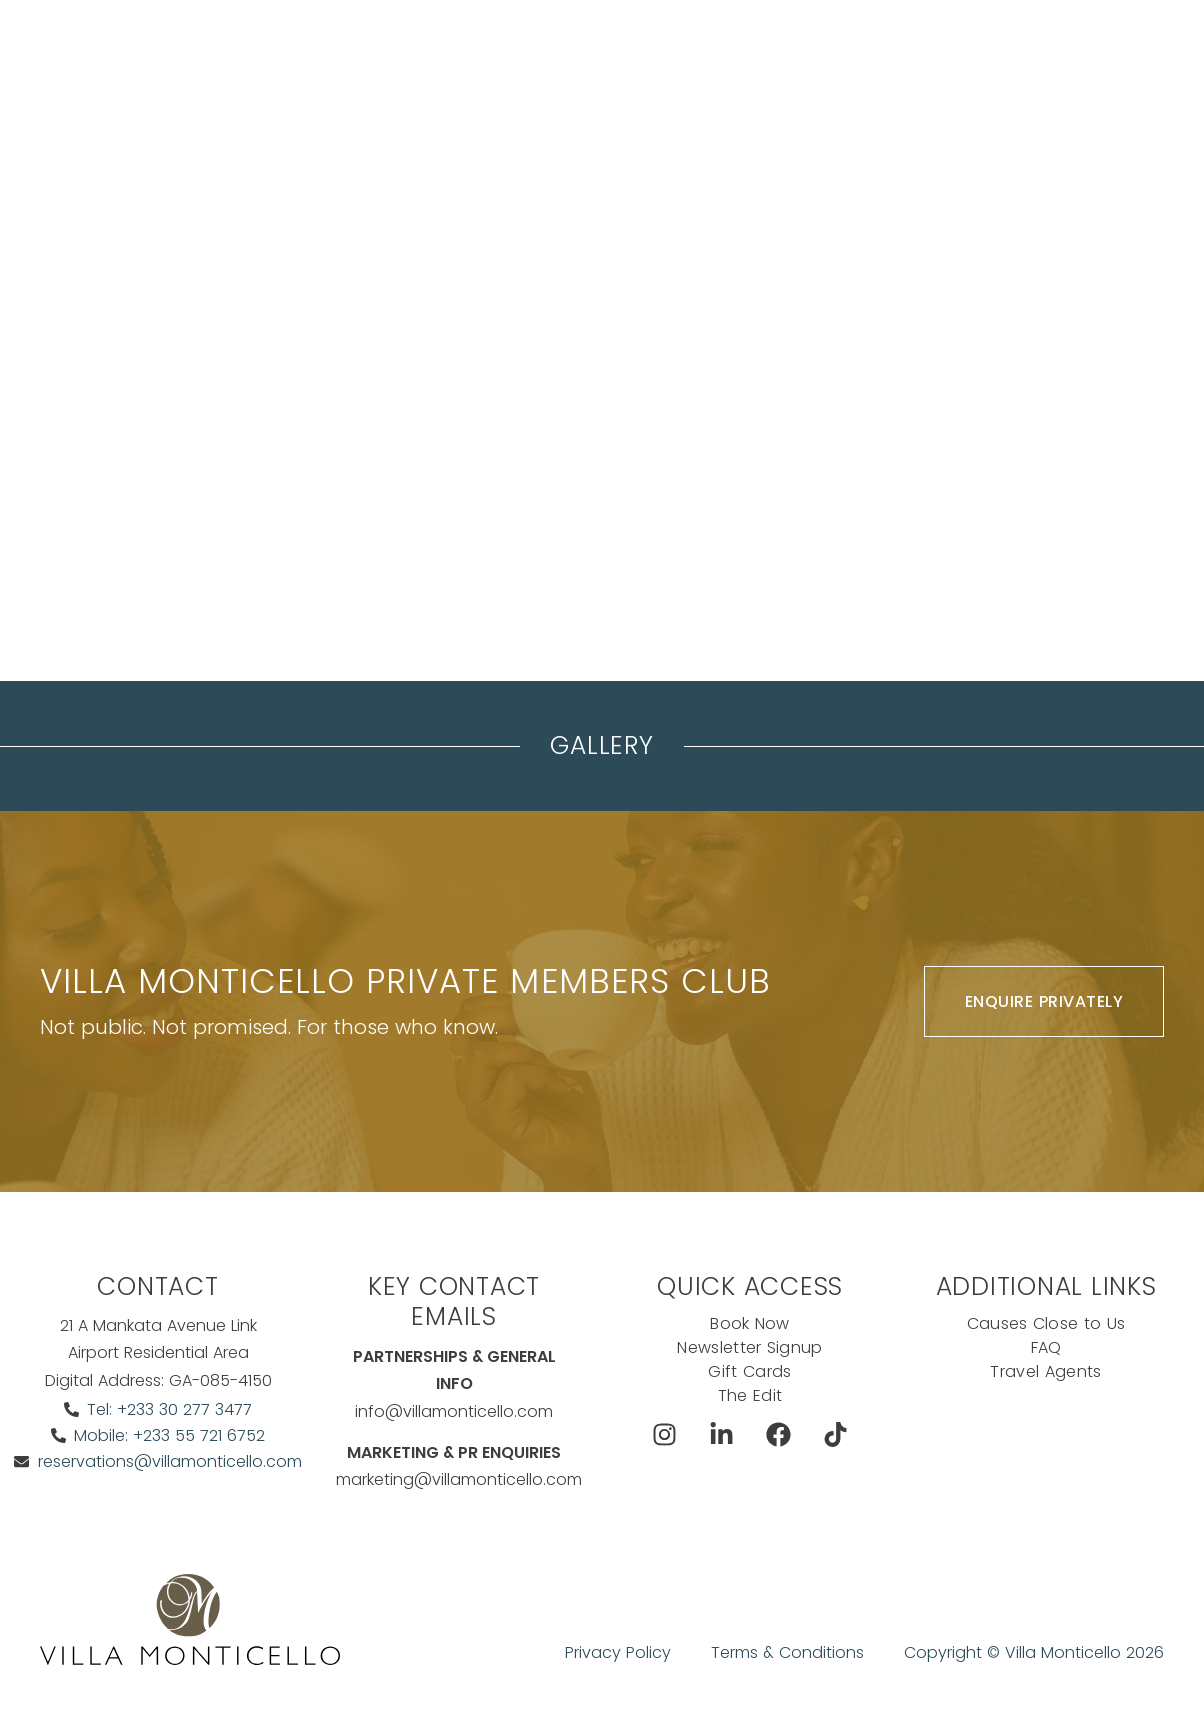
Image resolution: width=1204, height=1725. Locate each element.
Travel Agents (1045, 1371)
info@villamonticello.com (454, 1411)
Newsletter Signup (749, 1347)
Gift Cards (749, 1371)
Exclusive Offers (814, 54)
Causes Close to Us (1046, 1323)
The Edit (750, 1395)
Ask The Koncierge (411, 104)
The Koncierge (602, 54)
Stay (341, 54)
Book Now (983, 54)
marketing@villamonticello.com (459, 1479)
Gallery (601, 745)
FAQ (1046, 1347)
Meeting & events (453, 54)
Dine (703, 54)
